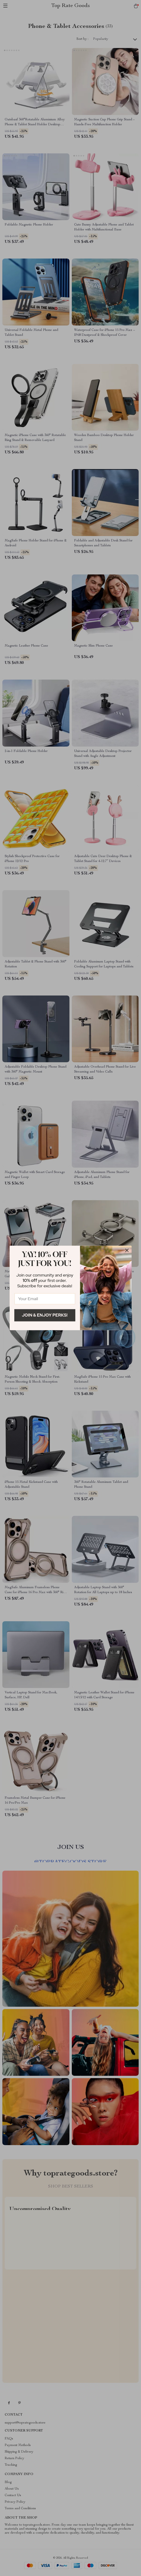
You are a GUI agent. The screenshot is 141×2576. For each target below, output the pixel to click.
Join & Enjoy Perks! (45, 1315)
